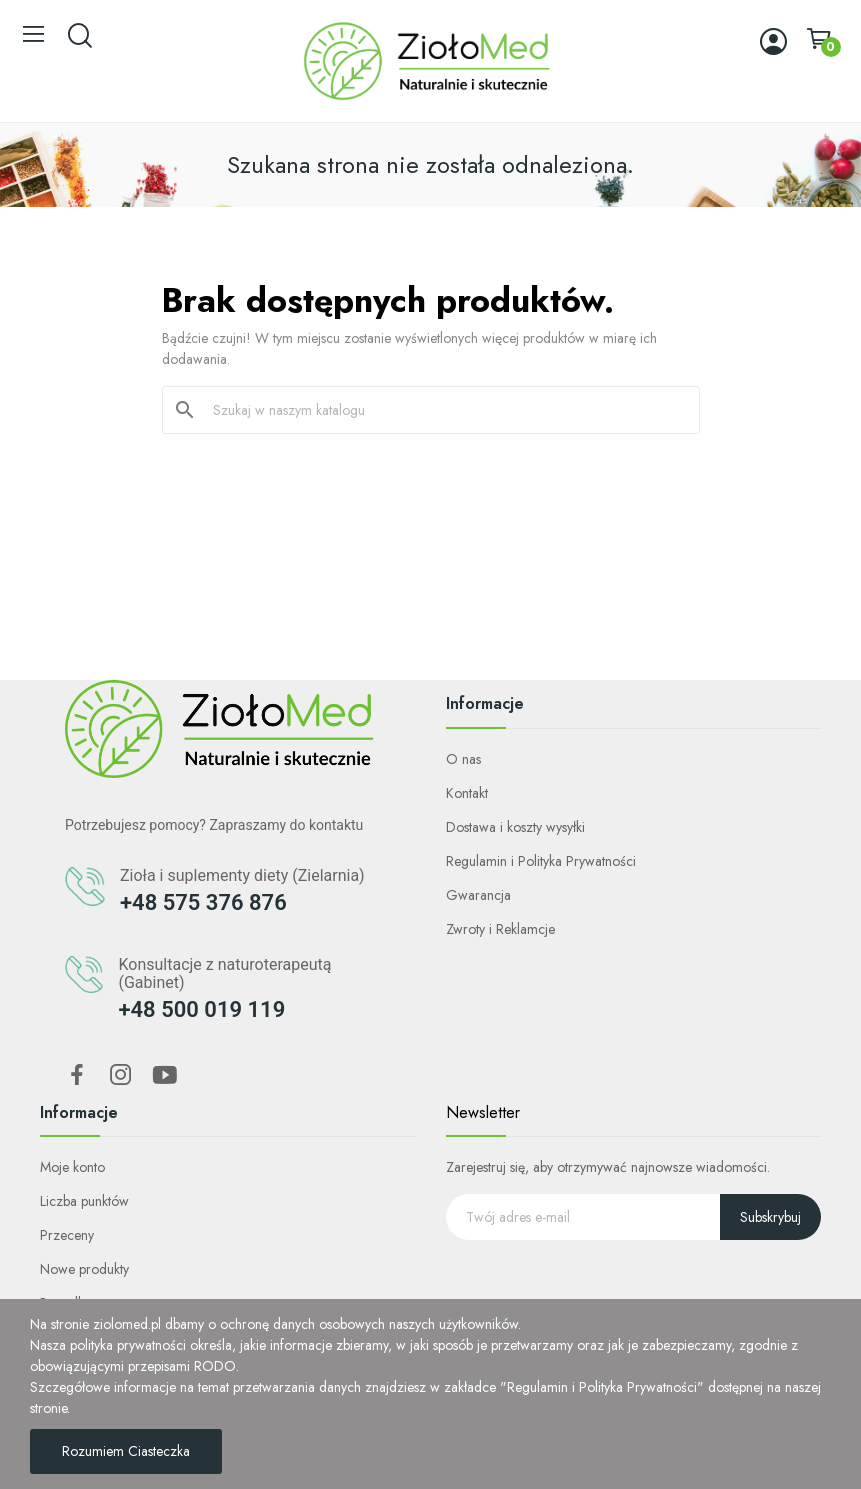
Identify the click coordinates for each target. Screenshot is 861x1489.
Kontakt (467, 793)
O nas (463, 759)
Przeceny (67, 1235)
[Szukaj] (443, 410)
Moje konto (72, 1167)
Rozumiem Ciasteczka (126, 1451)
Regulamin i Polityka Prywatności (541, 861)
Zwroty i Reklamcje (500, 929)
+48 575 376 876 (203, 902)
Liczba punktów (84, 1201)
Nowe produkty (84, 1269)
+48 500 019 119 (201, 1009)
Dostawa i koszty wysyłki (515, 827)
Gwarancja (478, 895)
